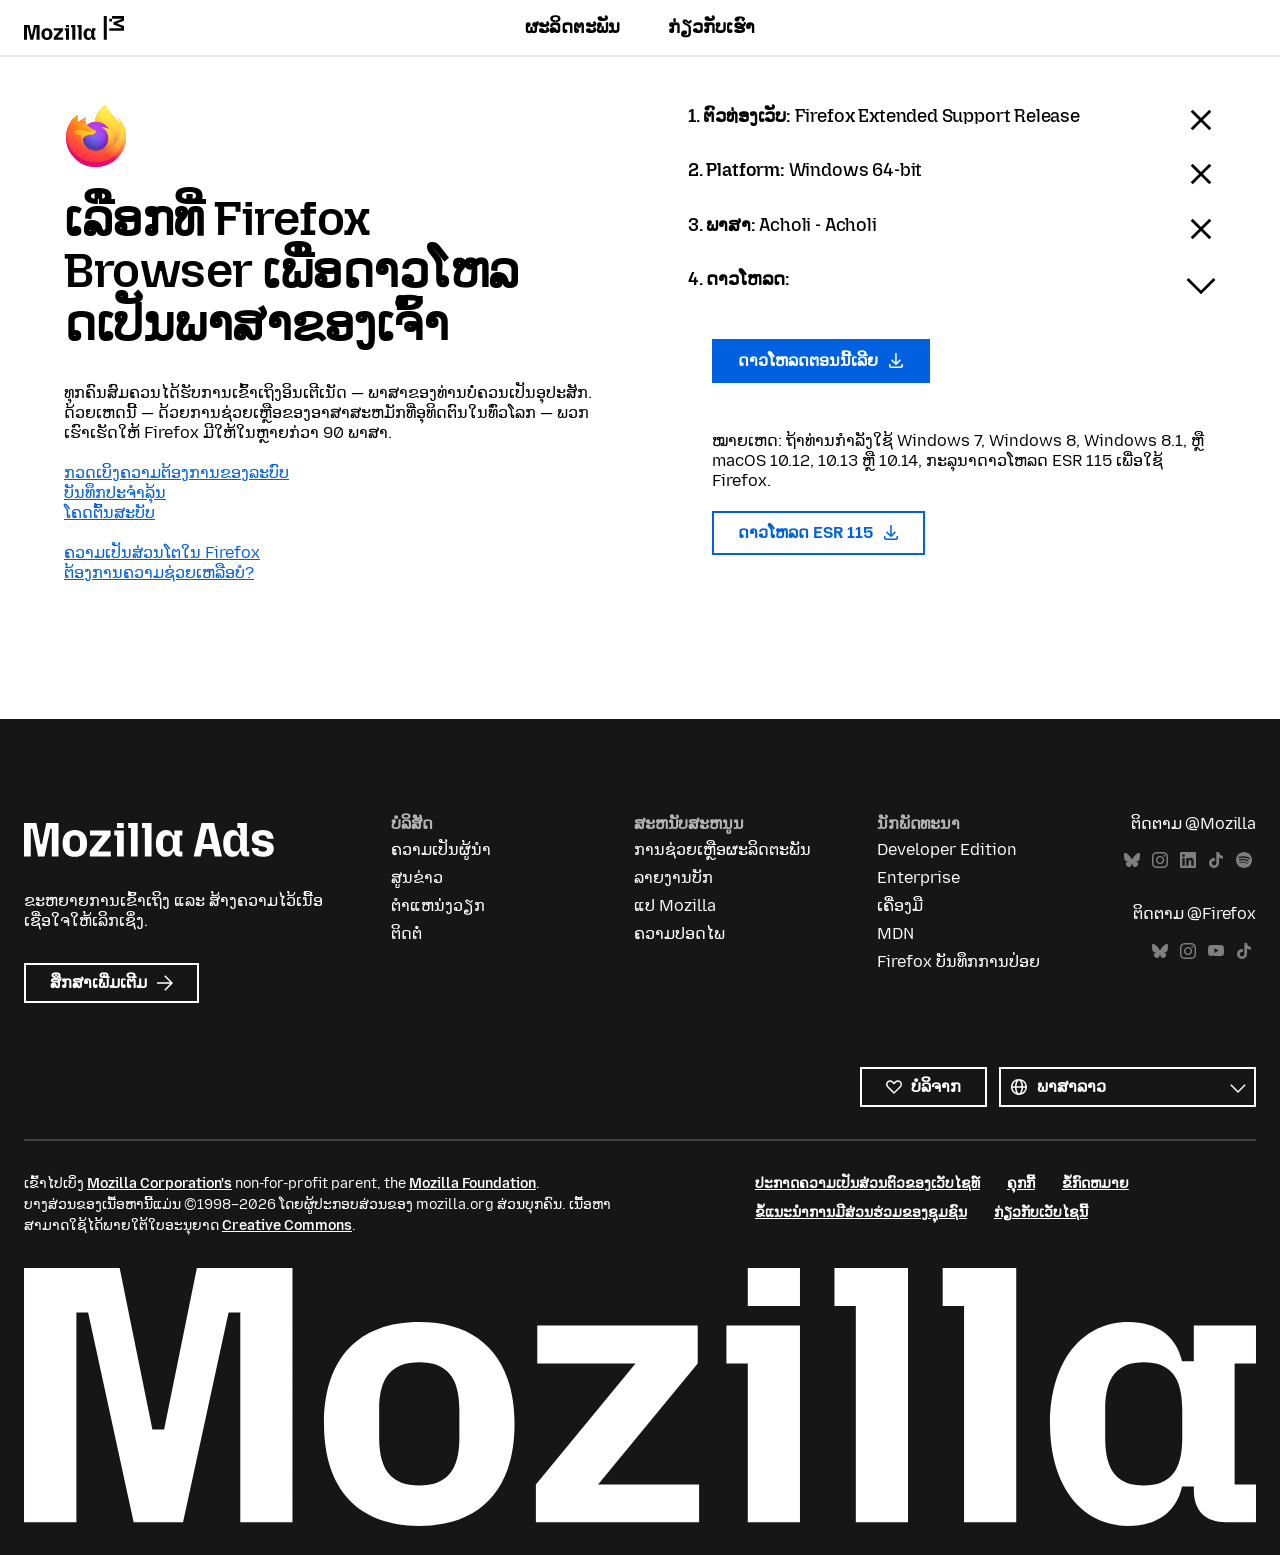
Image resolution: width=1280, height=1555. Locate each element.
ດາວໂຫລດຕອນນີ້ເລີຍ (821, 360)
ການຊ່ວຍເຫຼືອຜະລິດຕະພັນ (722, 849)
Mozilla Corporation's (159, 1183)
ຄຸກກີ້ (1021, 1183)
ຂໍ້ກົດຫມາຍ (1095, 1183)
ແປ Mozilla (675, 905)
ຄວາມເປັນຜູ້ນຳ (441, 849)
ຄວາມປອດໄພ (679, 933)
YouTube (1216, 951)
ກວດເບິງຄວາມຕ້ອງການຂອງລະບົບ (176, 472)
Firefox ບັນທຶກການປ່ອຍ (958, 961)
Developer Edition (947, 849)
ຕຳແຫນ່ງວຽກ (438, 905)
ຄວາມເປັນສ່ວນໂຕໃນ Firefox (162, 552)
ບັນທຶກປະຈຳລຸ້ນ (115, 492)
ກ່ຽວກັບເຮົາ (711, 27)
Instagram (1160, 860)
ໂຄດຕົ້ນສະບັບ (109, 512)
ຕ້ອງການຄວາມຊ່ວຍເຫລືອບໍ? (159, 572)
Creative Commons (287, 1225)
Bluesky (1132, 860)
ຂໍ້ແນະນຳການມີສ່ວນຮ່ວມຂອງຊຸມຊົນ (861, 1212)
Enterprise (918, 877)
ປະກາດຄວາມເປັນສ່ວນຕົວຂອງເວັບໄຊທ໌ (867, 1183)
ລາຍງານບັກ (673, 877)
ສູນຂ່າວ (417, 877)
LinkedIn (1188, 860)
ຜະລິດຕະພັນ (572, 27)
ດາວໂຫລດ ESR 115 (818, 532)
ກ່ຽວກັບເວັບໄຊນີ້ (1041, 1212)
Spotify (1244, 860)
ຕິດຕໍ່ (406, 933)
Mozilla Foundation (472, 1183)
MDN (895, 933)
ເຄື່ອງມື (900, 905)
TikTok (1216, 860)
